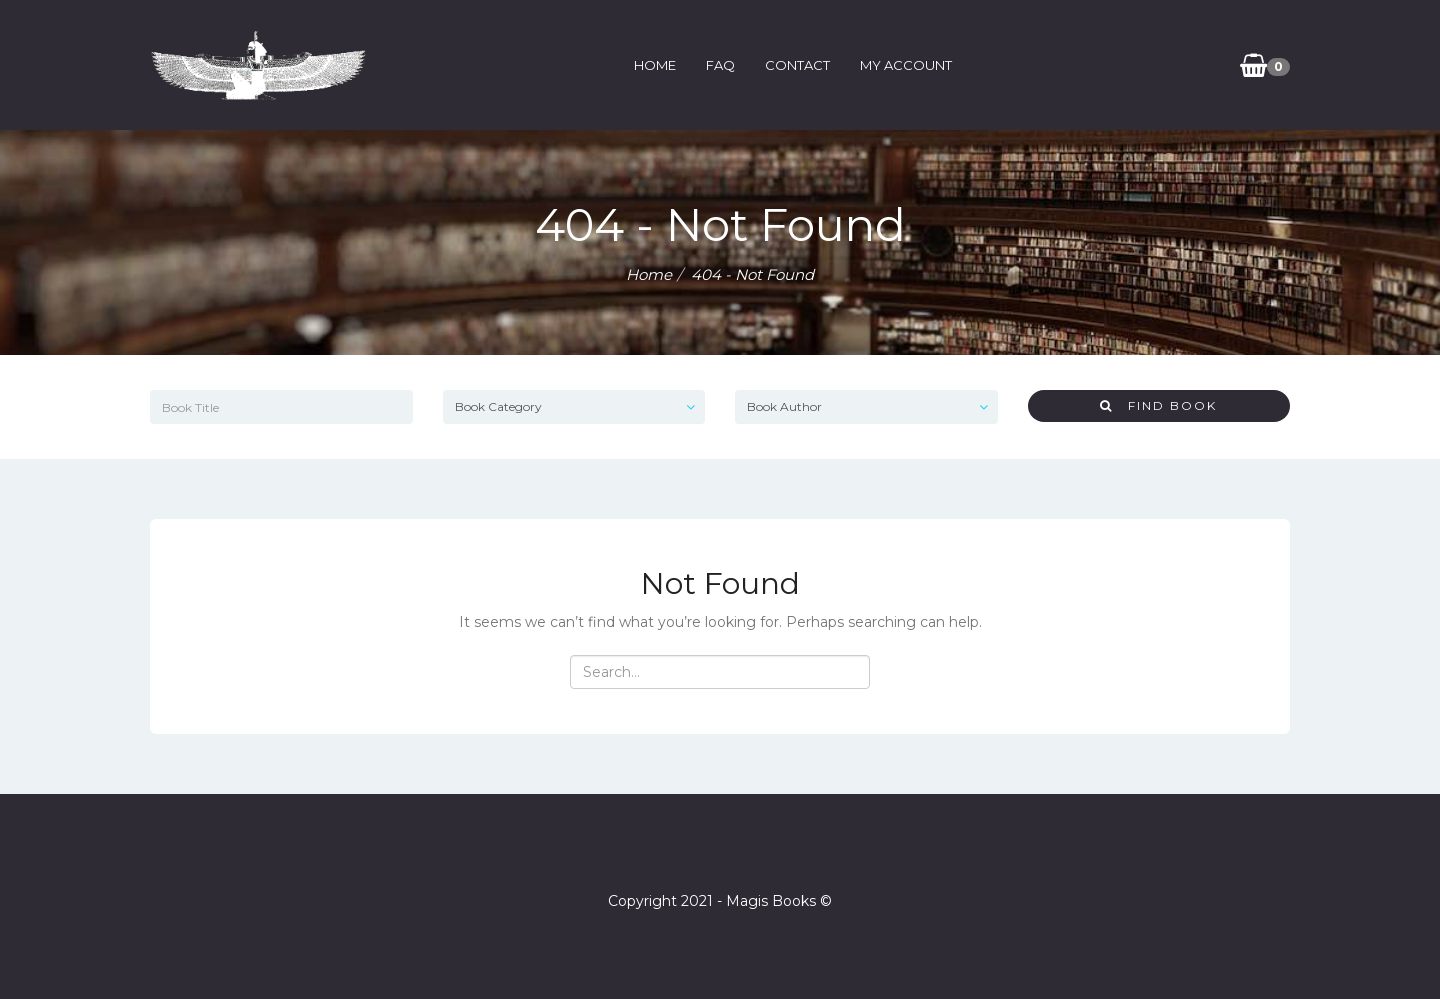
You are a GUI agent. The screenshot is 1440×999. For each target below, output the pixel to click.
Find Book (1158, 405)
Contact (797, 65)
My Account (906, 65)
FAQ (720, 65)
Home (655, 65)
